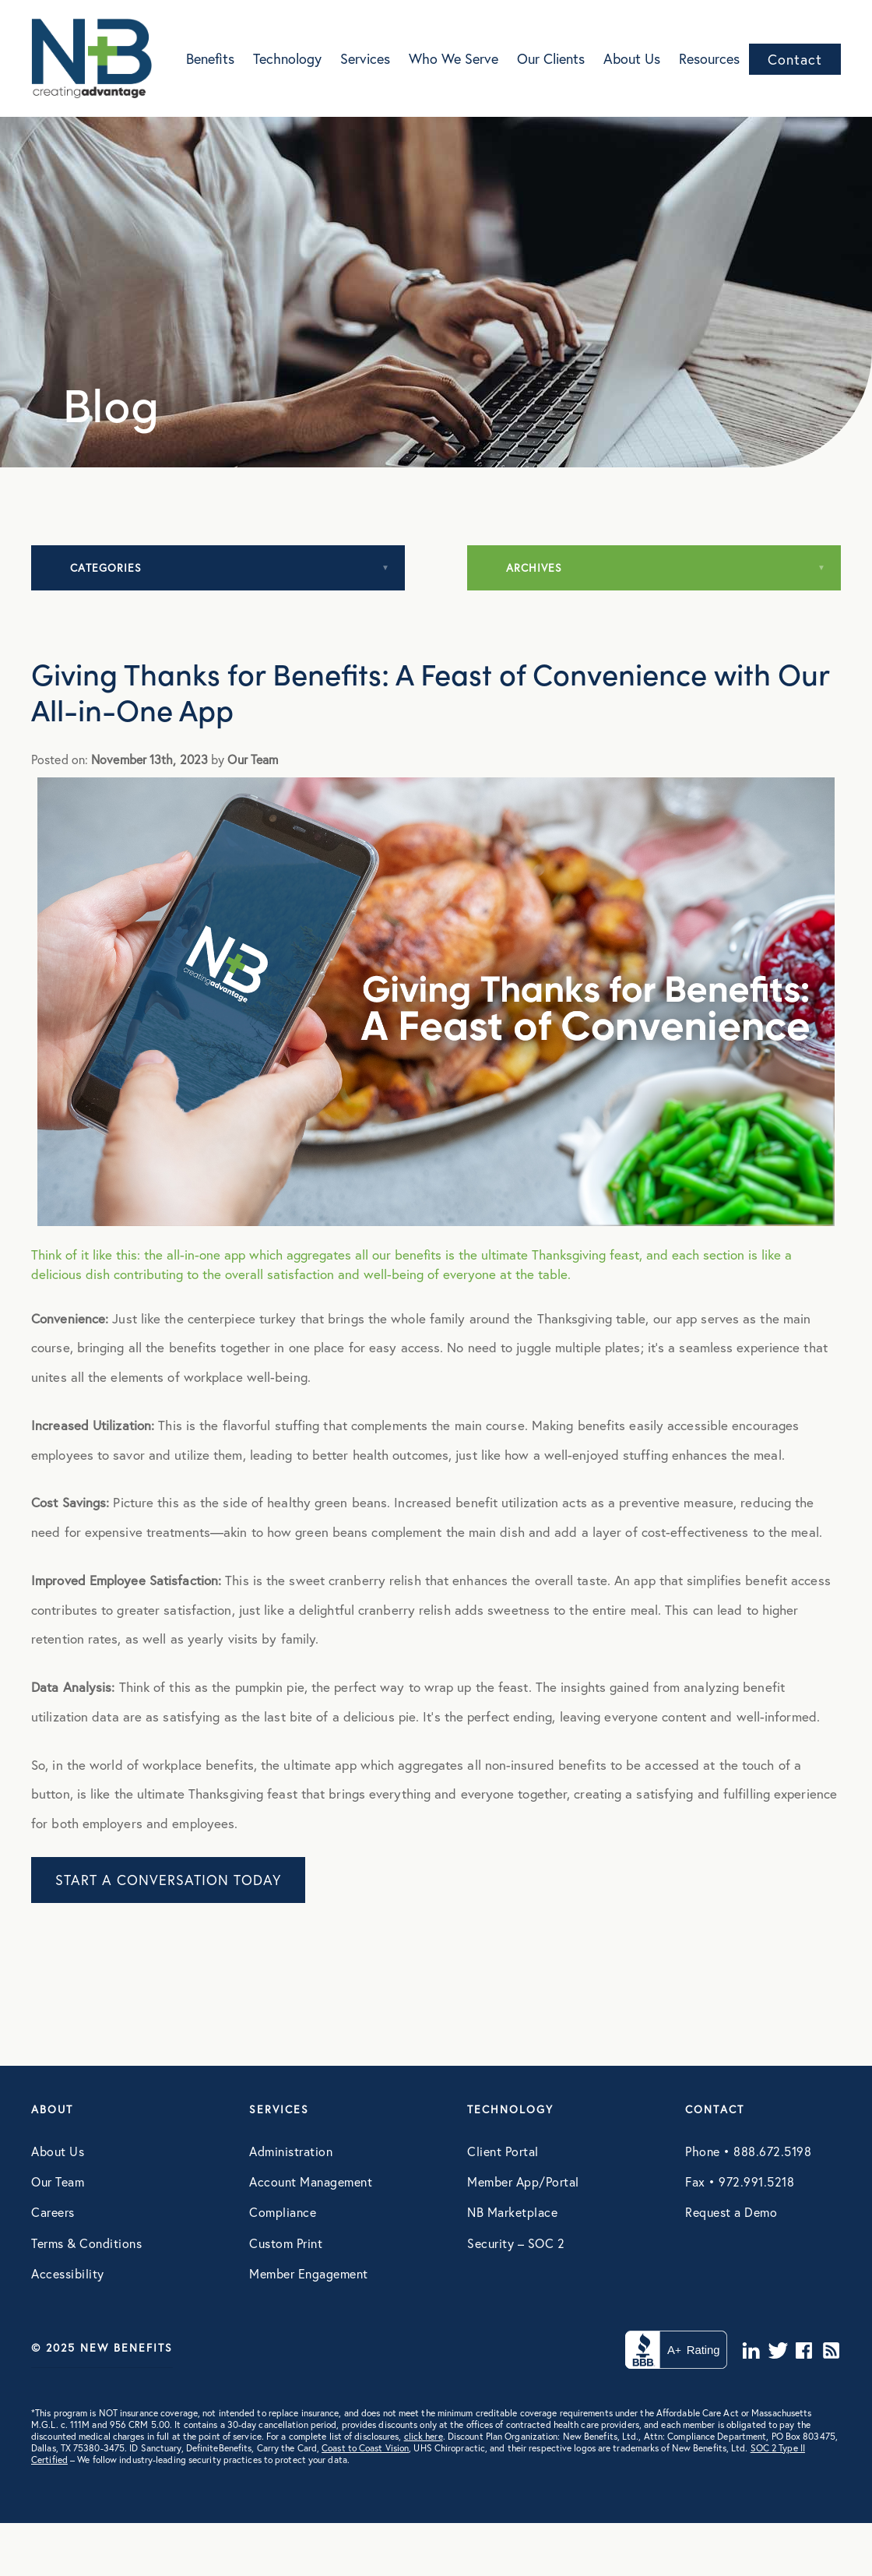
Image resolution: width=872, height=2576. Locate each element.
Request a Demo (731, 2212)
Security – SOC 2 (515, 2243)
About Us (631, 58)
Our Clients (551, 58)
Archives (534, 567)
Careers (53, 2212)
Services (365, 58)
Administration (290, 2151)
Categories (106, 567)
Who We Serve (453, 58)
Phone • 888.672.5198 (748, 2151)
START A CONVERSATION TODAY (168, 1879)
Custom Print (285, 2243)
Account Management (310, 2181)
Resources (709, 58)
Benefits (210, 58)
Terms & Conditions (86, 2243)
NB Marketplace (512, 2212)
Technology (287, 58)
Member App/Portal (523, 2181)
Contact (795, 59)
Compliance (282, 2212)
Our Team (57, 2181)
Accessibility (67, 2273)
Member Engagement (308, 2273)
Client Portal (503, 2151)
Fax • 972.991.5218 (739, 2181)
